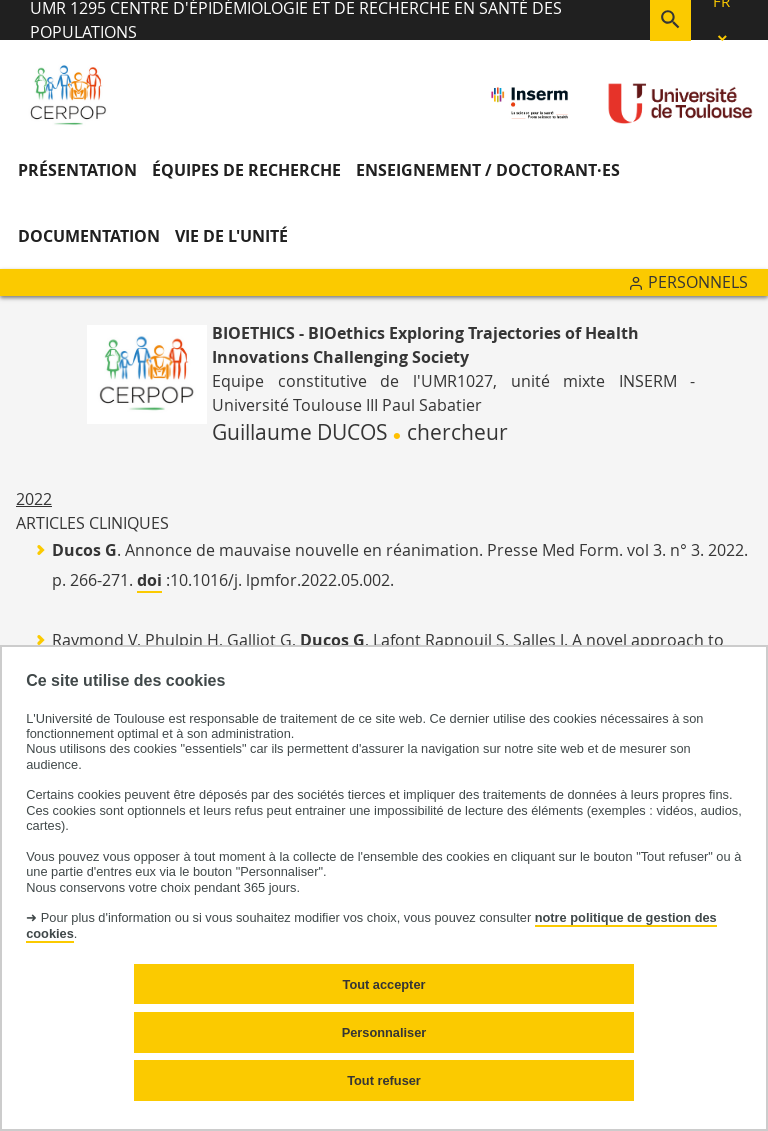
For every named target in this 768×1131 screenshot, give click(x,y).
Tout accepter (384, 984)
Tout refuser (384, 1080)
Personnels (698, 282)
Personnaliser (384, 1032)
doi (149, 580)
